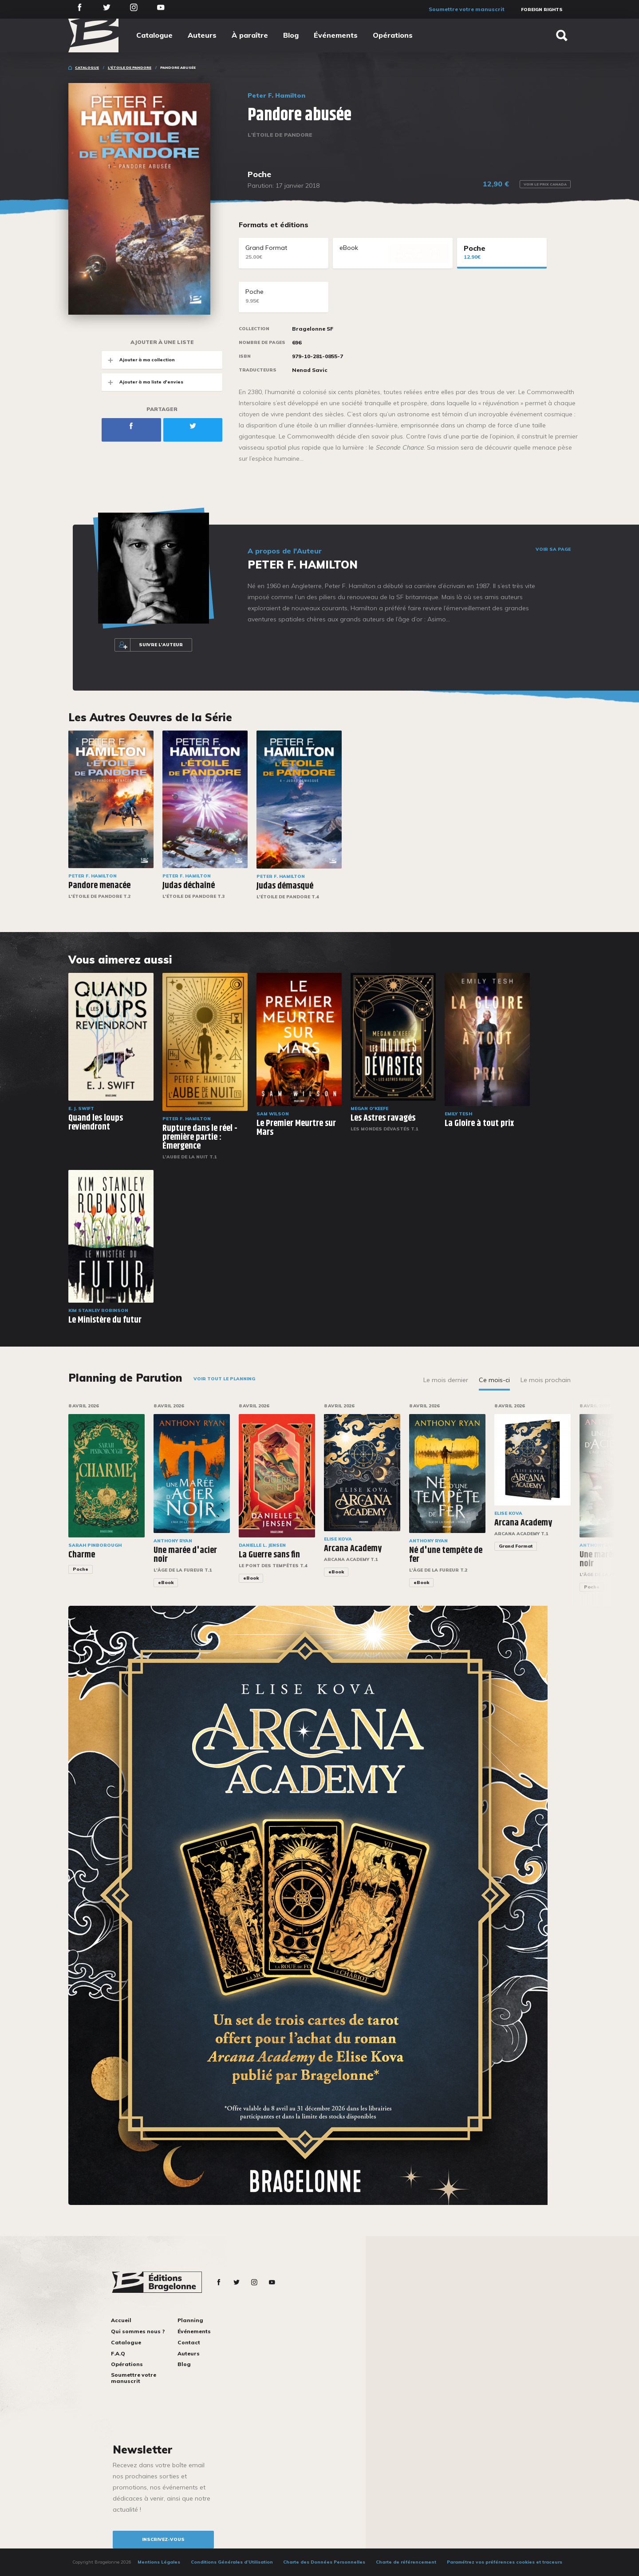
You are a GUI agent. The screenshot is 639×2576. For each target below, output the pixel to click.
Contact (189, 2342)
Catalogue (154, 35)
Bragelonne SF (312, 329)
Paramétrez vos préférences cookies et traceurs (504, 2562)
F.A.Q (118, 2353)
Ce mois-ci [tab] (494, 1380)
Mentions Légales (159, 2562)
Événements (336, 35)
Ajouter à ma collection (138, 360)
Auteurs (202, 35)
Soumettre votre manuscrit (467, 9)
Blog (291, 35)
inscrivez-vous (163, 2539)
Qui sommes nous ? (138, 2331)
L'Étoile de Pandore (129, 67)
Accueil (121, 2320)
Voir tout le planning (224, 1379)
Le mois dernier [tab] (445, 1380)
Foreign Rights (542, 9)
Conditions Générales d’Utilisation (232, 2562)
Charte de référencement (406, 2562)
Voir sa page (553, 549)
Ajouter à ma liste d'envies (142, 382)
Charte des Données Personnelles (324, 2562)
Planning (190, 2320)
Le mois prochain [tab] (546, 1380)
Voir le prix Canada (545, 184)
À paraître (250, 35)
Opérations (393, 35)
